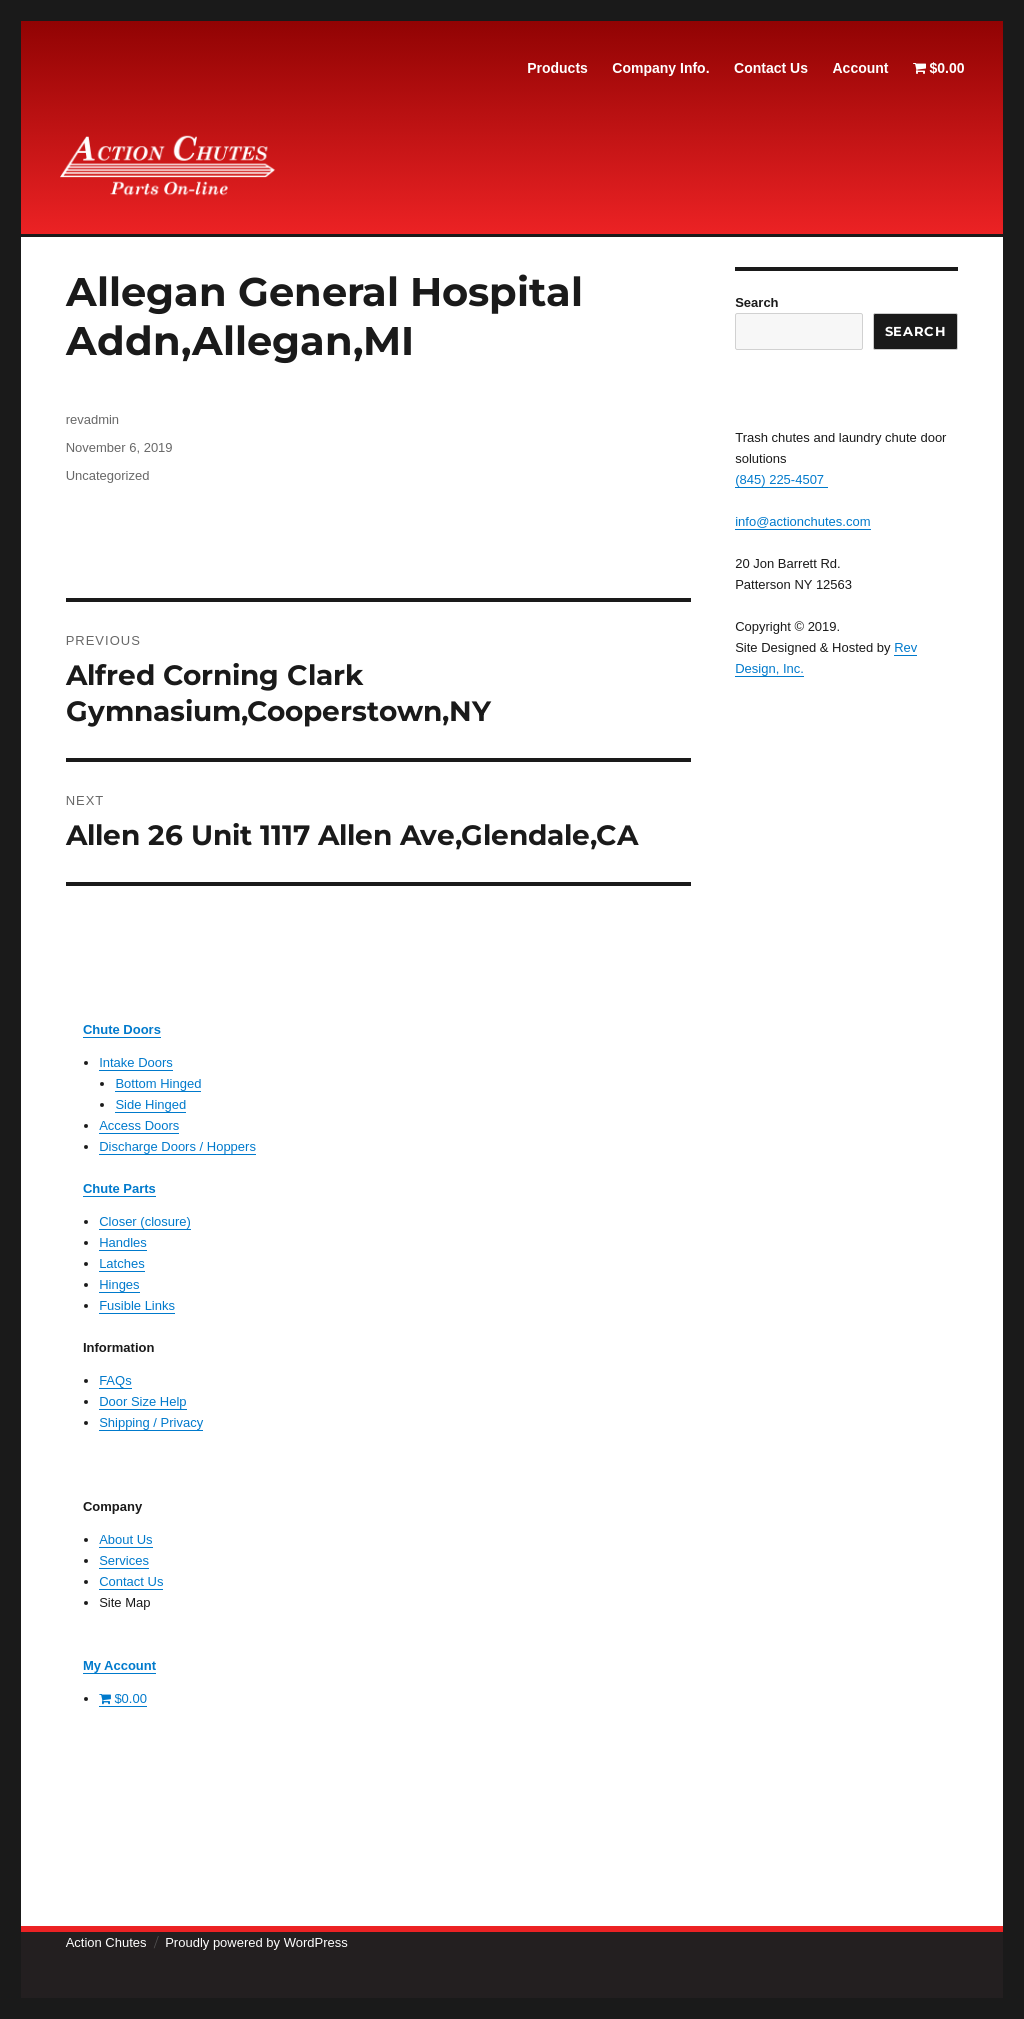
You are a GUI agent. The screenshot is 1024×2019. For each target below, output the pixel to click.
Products (557, 68)
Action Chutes (106, 1942)
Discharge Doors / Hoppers (177, 1146)
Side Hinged (150, 1104)
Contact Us (771, 68)
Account (860, 68)
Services (124, 1560)
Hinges (119, 1284)
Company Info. (660, 68)
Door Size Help (142, 1401)
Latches (122, 1263)
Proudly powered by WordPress (256, 1942)
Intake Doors (136, 1062)
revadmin (92, 419)
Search (756, 302)
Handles (123, 1242)
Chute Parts (119, 1188)
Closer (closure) (145, 1221)
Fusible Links (137, 1305)
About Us (125, 1539)
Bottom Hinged (158, 1083)
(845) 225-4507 (781, 479)
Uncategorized (108, 475)
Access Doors (139, 1125)
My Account (119, 1665)
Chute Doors (122, 1029)
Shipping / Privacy (151, 1422)
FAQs (115, 1380)
